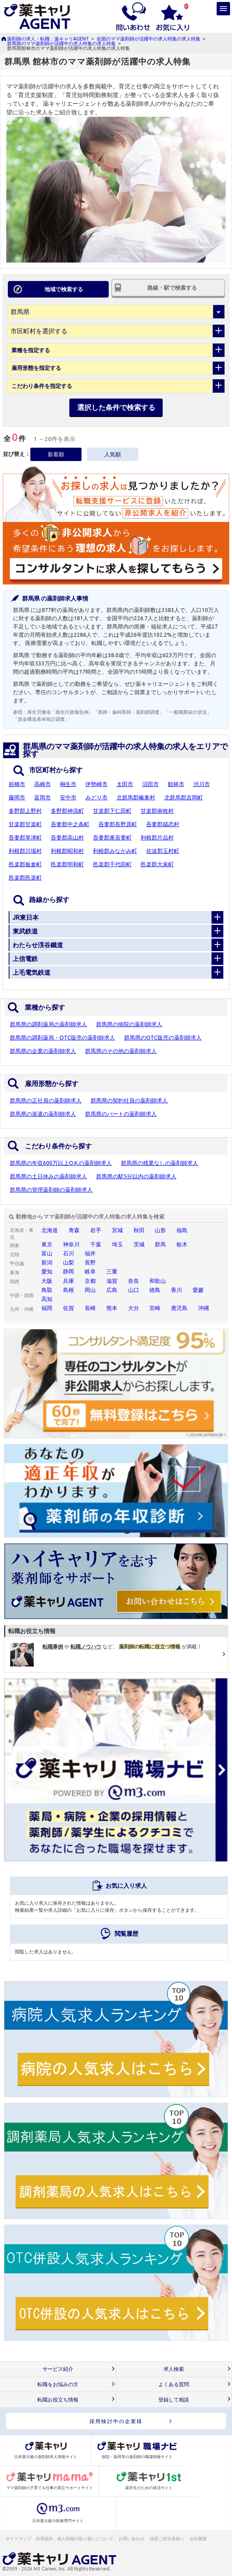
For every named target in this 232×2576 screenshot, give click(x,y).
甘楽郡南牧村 (157, 811)
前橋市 (17, 784)
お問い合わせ (132, 2538)
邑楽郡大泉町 (157, 864)
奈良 (133, 1281)
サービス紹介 (58, 2369)
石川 (68, 1253)
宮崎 (154, 1308)
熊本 (111, 1308)
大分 (133, 1308)
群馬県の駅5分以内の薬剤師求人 (136, 1176)
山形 (160, 1230)
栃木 (181, 1244)
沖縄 (203, 1308)
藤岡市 (17, 797)
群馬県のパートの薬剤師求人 (121, 1114)
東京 (46, 1244)
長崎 (90, 1308)
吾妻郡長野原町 (117, 824)
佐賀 (68, 1308)
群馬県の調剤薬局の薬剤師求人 (48, 1024)
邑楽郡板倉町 (25, 864)
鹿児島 (179, 1308)
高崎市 (42, 784)
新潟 (46, 1262)
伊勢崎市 (96, 784)
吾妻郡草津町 (25, 837)
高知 (46, 1299)
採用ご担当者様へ (167, 2538)
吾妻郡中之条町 (70, 824)
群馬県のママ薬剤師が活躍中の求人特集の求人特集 (61, 43)
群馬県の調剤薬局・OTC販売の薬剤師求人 (62, 1037)
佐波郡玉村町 (162, 851)
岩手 (95, 1230)
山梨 (68, 1262)
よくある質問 (173, 2384)
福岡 (46, 1308)
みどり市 (96, 797)
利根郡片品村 (157, 837)
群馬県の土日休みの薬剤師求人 (48, 1176)
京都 (90, 1281)
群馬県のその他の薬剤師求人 (121, 1051)
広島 (111, 1290)
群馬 (160, 1244)
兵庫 (68, 1281)
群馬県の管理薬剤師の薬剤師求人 (51, 1189)
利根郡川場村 (25, 851)
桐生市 (68, 784)
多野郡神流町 (67, 811)
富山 (46, 1253)
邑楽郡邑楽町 (25, 877)
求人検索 (173, 2369)
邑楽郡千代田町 (112, 864)
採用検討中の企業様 (116, 2421)
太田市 (125, 784)
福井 (90, 1253)
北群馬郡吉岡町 (183, 797)
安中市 (68, 797)
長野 (90, 1262)
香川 (176, 1290)
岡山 (90, 1290)
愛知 (46, 1271)
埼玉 (117, 1244)
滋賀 (111, 1281)
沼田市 (150, 784)
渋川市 (201, 784)
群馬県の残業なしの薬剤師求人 (159, 1163)
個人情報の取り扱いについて (85, 2538)
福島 (181, 1230)
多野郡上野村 (25, 811)
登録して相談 (173, 2399)
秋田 (139, 1230)
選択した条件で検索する (116, 407)
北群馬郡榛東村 (136, 797)
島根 (68, 1290)
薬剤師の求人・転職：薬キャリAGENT (48, 38)
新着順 (56, 454)
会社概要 (198, 2538)
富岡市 (42, 797)
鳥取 (46, 1290)
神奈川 (71, 1244)
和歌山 (157, 1281)
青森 (74, 1230)
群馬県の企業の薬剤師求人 (43, 1051)
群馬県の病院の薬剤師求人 (129, 1024)
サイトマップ (19, 2538)
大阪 (46, 1281)
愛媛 (198, 1290)
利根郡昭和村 (67, 851)
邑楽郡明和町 (67, 864)
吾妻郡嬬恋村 (162, 824)
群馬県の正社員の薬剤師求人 (46, 1100)
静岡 (68, 1271)
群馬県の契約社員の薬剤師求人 (129, 1100)
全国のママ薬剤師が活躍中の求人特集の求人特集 (148, 38)
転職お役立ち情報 (57, 2399)
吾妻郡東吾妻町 (112, 837)
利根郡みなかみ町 (115, 851)
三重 (111, 1271)
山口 (133, 1290)
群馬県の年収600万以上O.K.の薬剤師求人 (61, 1163)
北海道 (49, 1230)
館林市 (176, 784)
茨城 (139, 1244)
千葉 (95, 1244)
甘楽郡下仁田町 (112, 811)
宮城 (117, 1230)
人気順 (112, 454)
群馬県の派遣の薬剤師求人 (43, 1114)
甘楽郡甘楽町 (25, 824)
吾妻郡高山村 (67, 837)
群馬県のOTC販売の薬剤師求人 (163, 1037)
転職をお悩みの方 (57, 2384)
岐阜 (90, 1271)
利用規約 (44, 2538)
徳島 (154, 1290)
